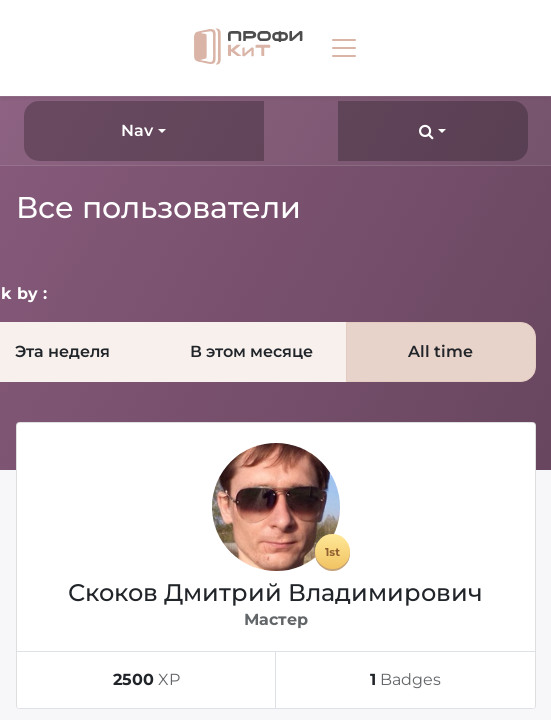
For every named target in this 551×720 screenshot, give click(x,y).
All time (440, 351)
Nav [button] (137, 130)
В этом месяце (251, 351)
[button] (433, 131)
